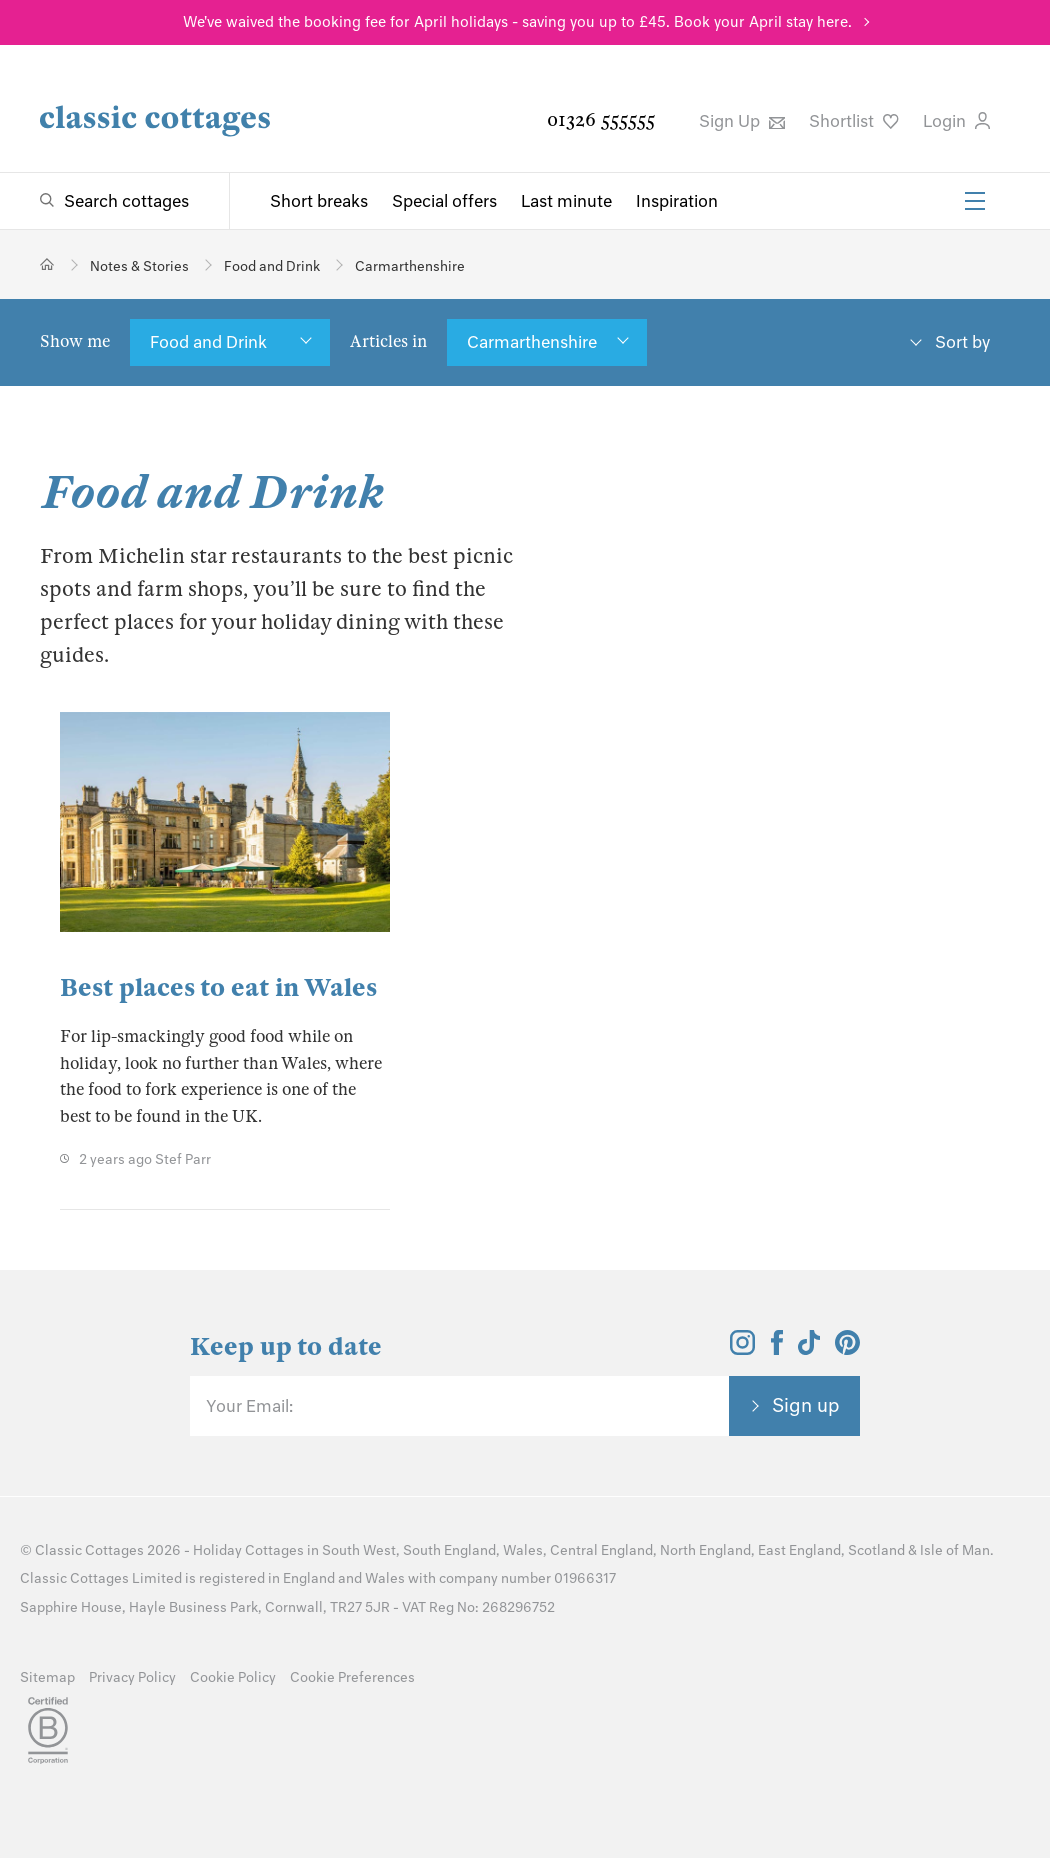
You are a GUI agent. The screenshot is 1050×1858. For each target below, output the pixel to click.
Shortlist (854, 121)
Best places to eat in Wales (218, 987)
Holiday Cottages (248, 1550)
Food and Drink (208, 342)
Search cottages (126, 201)
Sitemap (47, 1677)
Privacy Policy (132, 1677)
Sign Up (742, 121)
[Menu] (975, 201)
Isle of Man (955, 1550)
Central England (601, 1550)
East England (799, 1550)
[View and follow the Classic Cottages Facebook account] (777, 1349)
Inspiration (677, 201)
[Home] (47, 264)
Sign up (806, 1405)
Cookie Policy (233, 1677)
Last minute (566, 201)
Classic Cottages (89, 1550)
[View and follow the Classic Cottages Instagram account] (742, 1349)
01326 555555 (601, 119)
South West (359, 1550)
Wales (523, 1550)
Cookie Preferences (352, 1677)
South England (449, 1550)
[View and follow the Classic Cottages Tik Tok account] (809, 1349)
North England (705, 1550)
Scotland (876, 1550)
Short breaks (319, 201)
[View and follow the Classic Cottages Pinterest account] (847, 1349)
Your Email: (249, 1406)
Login (956, 121)
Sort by (962, 342)
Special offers (444, 201)
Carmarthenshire (532, 342)
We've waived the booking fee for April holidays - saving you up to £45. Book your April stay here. (517, 22)
